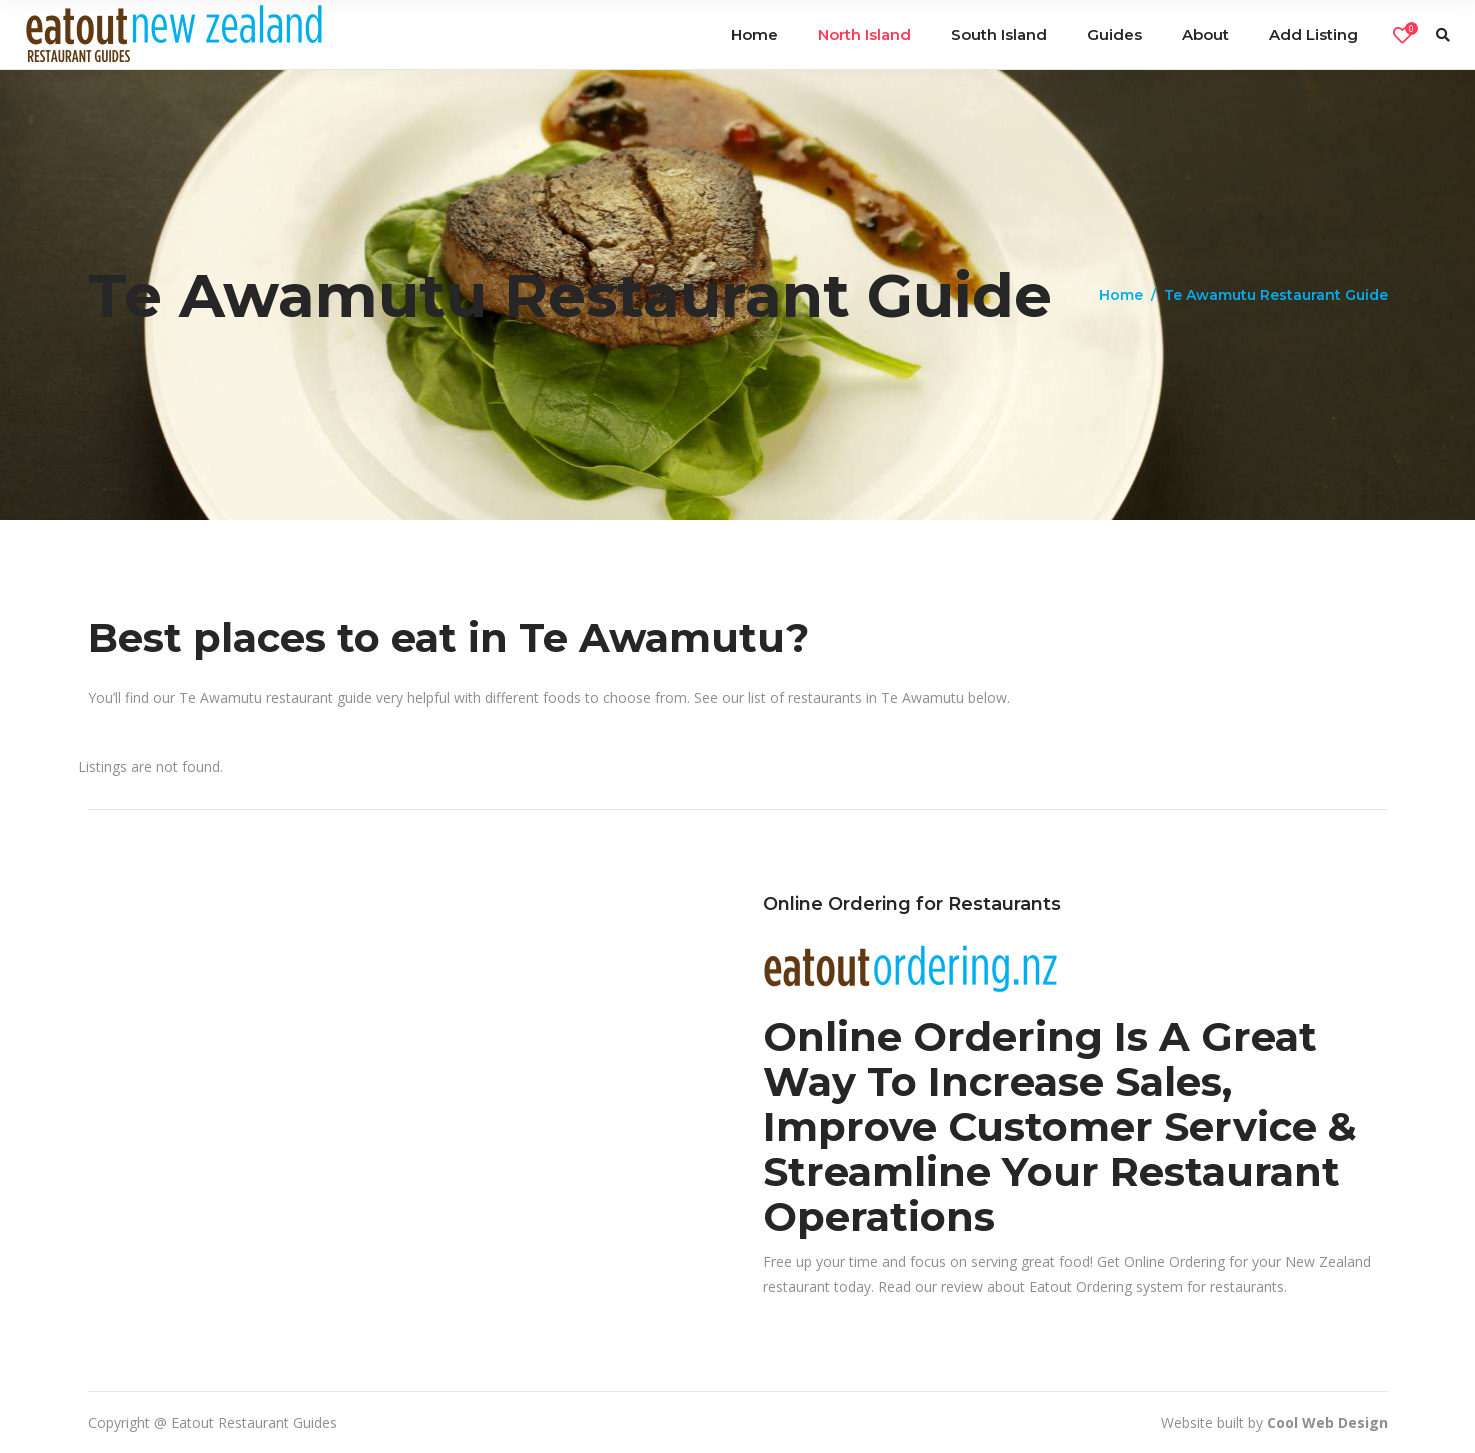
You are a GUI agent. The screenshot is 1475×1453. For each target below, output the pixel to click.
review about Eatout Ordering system (1062, 1286)
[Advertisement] (400, 1033)
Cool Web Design (1327, 1422)
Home (1121, 295)
